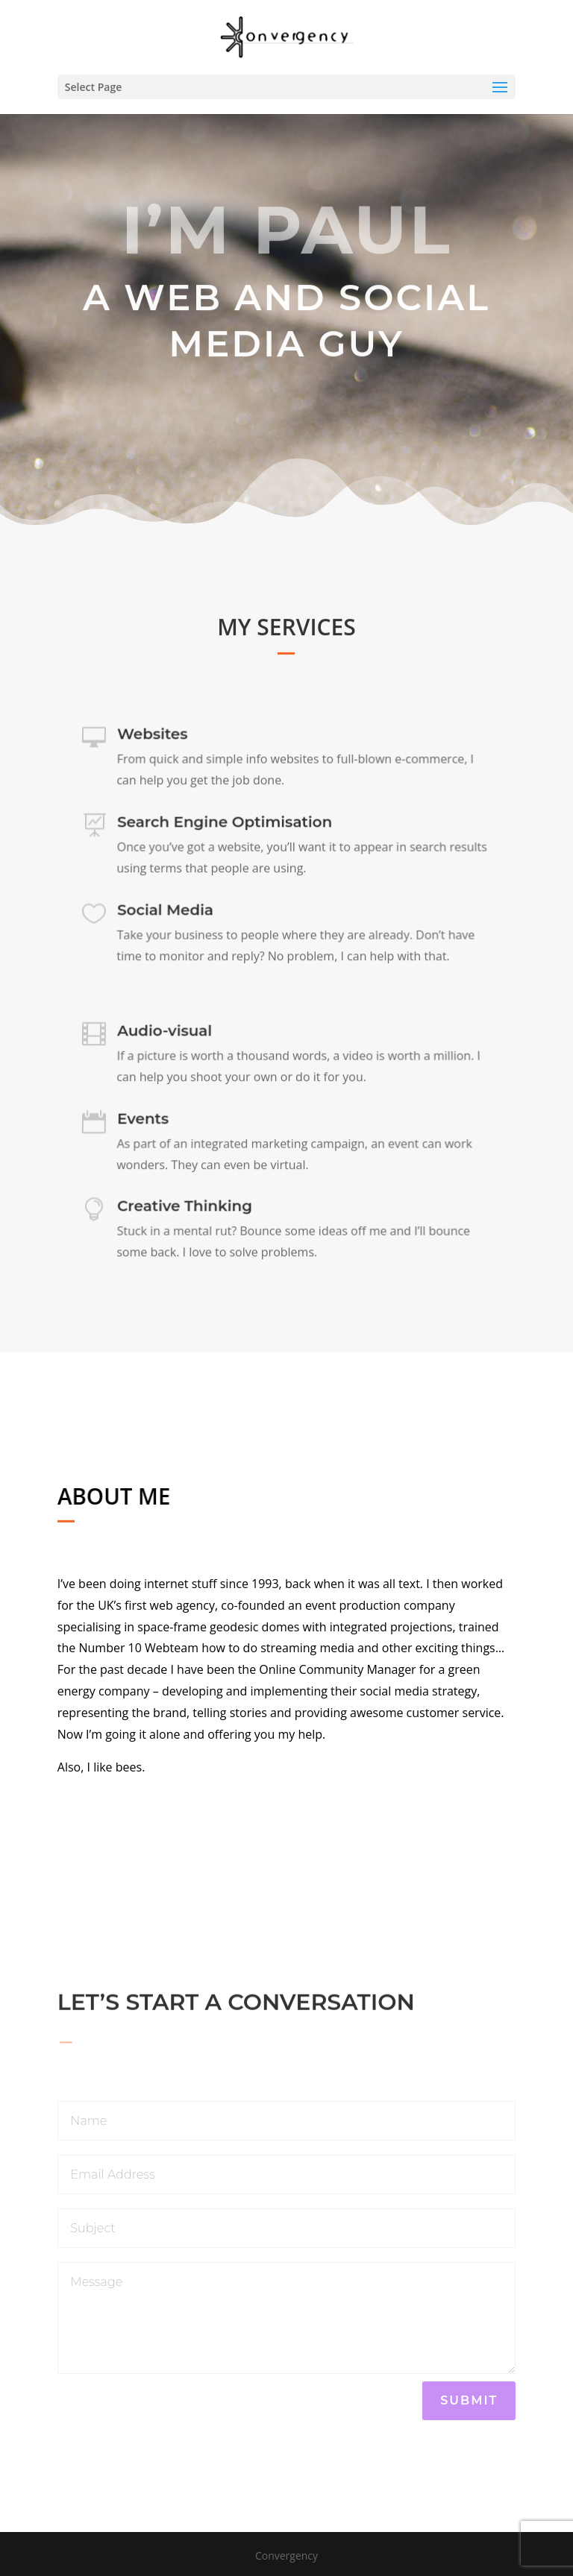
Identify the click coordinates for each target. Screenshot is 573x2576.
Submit (469, 2400)
